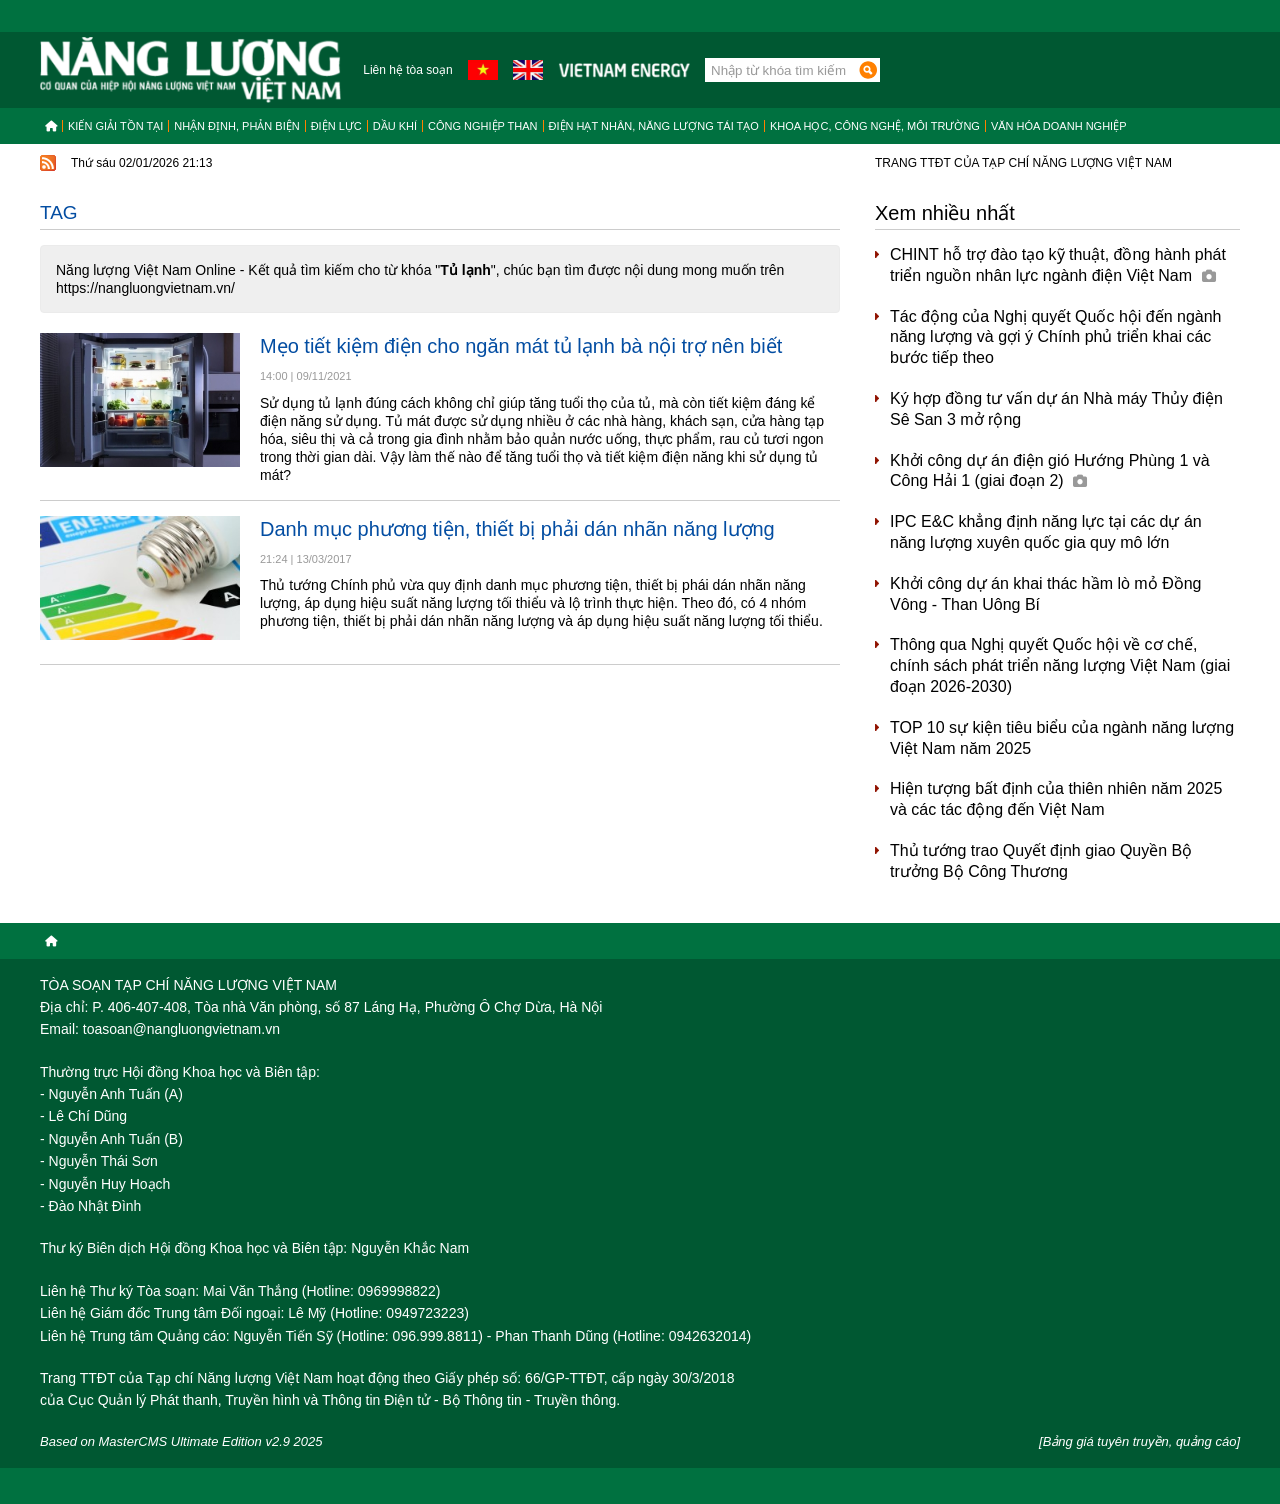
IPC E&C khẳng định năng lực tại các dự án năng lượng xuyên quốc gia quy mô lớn (1046, 532)
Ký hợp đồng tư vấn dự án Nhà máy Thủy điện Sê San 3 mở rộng (1056, 409)
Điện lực (336, 126)
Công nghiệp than (483, 126)
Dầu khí (395, 126)
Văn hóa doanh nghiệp (1059, 126)
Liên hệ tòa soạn (407, 70)
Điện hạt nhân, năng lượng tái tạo (654, 126)
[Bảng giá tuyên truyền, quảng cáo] (1139, 1441)
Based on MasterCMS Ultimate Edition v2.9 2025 (181, 1441)
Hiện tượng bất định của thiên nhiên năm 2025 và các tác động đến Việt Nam (1056, 799)
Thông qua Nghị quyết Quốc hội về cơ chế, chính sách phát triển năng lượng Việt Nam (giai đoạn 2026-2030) (1060, 665)
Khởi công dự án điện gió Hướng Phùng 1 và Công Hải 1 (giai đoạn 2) (1050, 471)
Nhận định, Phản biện (236, 126)
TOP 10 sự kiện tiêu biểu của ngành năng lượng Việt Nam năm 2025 (1062, 738)
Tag (59, 212)
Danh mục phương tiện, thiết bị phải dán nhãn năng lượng (517, 529)
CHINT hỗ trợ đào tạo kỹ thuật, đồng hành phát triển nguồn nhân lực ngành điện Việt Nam (1058, 265)
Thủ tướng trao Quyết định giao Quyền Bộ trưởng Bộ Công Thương (1041, 861)
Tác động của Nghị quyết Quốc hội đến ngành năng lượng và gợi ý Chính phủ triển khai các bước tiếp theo (1056, 337)
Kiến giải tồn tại (115, 126)
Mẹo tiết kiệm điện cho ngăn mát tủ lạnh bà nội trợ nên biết (521, 346)
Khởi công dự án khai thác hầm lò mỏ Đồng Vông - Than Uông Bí (1045, 594)
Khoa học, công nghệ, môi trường (875, 126)
